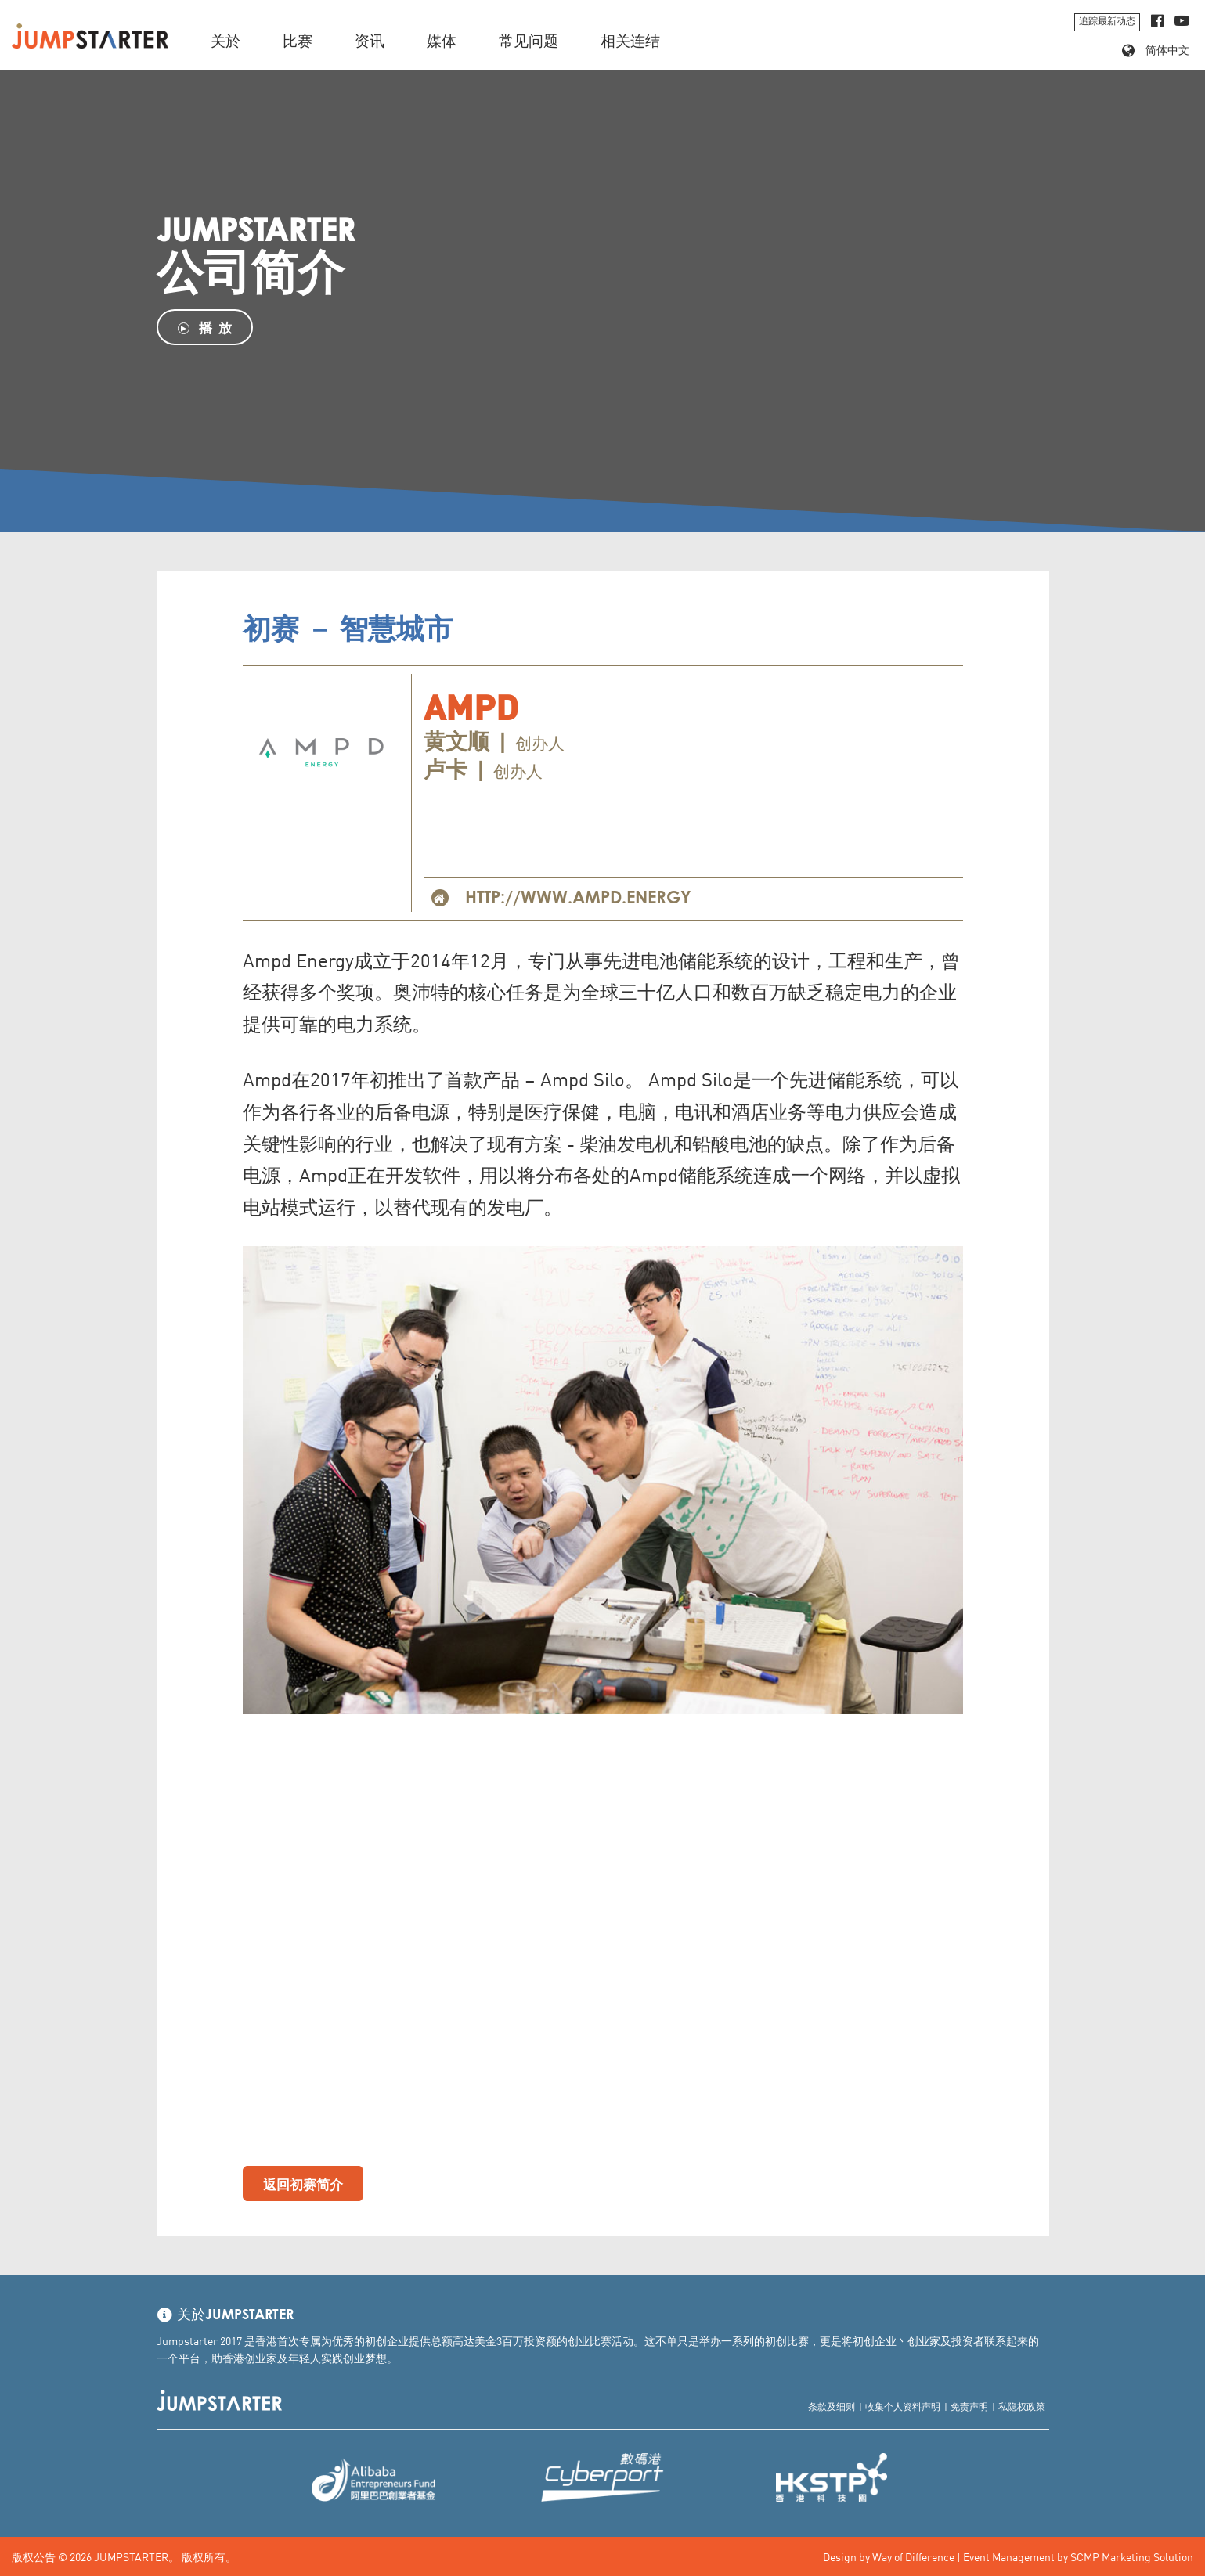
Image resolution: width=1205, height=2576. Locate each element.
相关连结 (630, 41)
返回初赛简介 (303, 2183)
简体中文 (1155, 50)
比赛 (297, 41)
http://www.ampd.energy (578, 898)
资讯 (369, 41)
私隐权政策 (1021, 2405)
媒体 (441, 41)
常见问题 (528, 41)
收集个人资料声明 (902, 2405)
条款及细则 (831, 2405)
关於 (225, 41)
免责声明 (969, 2405)
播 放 (205, 327)
